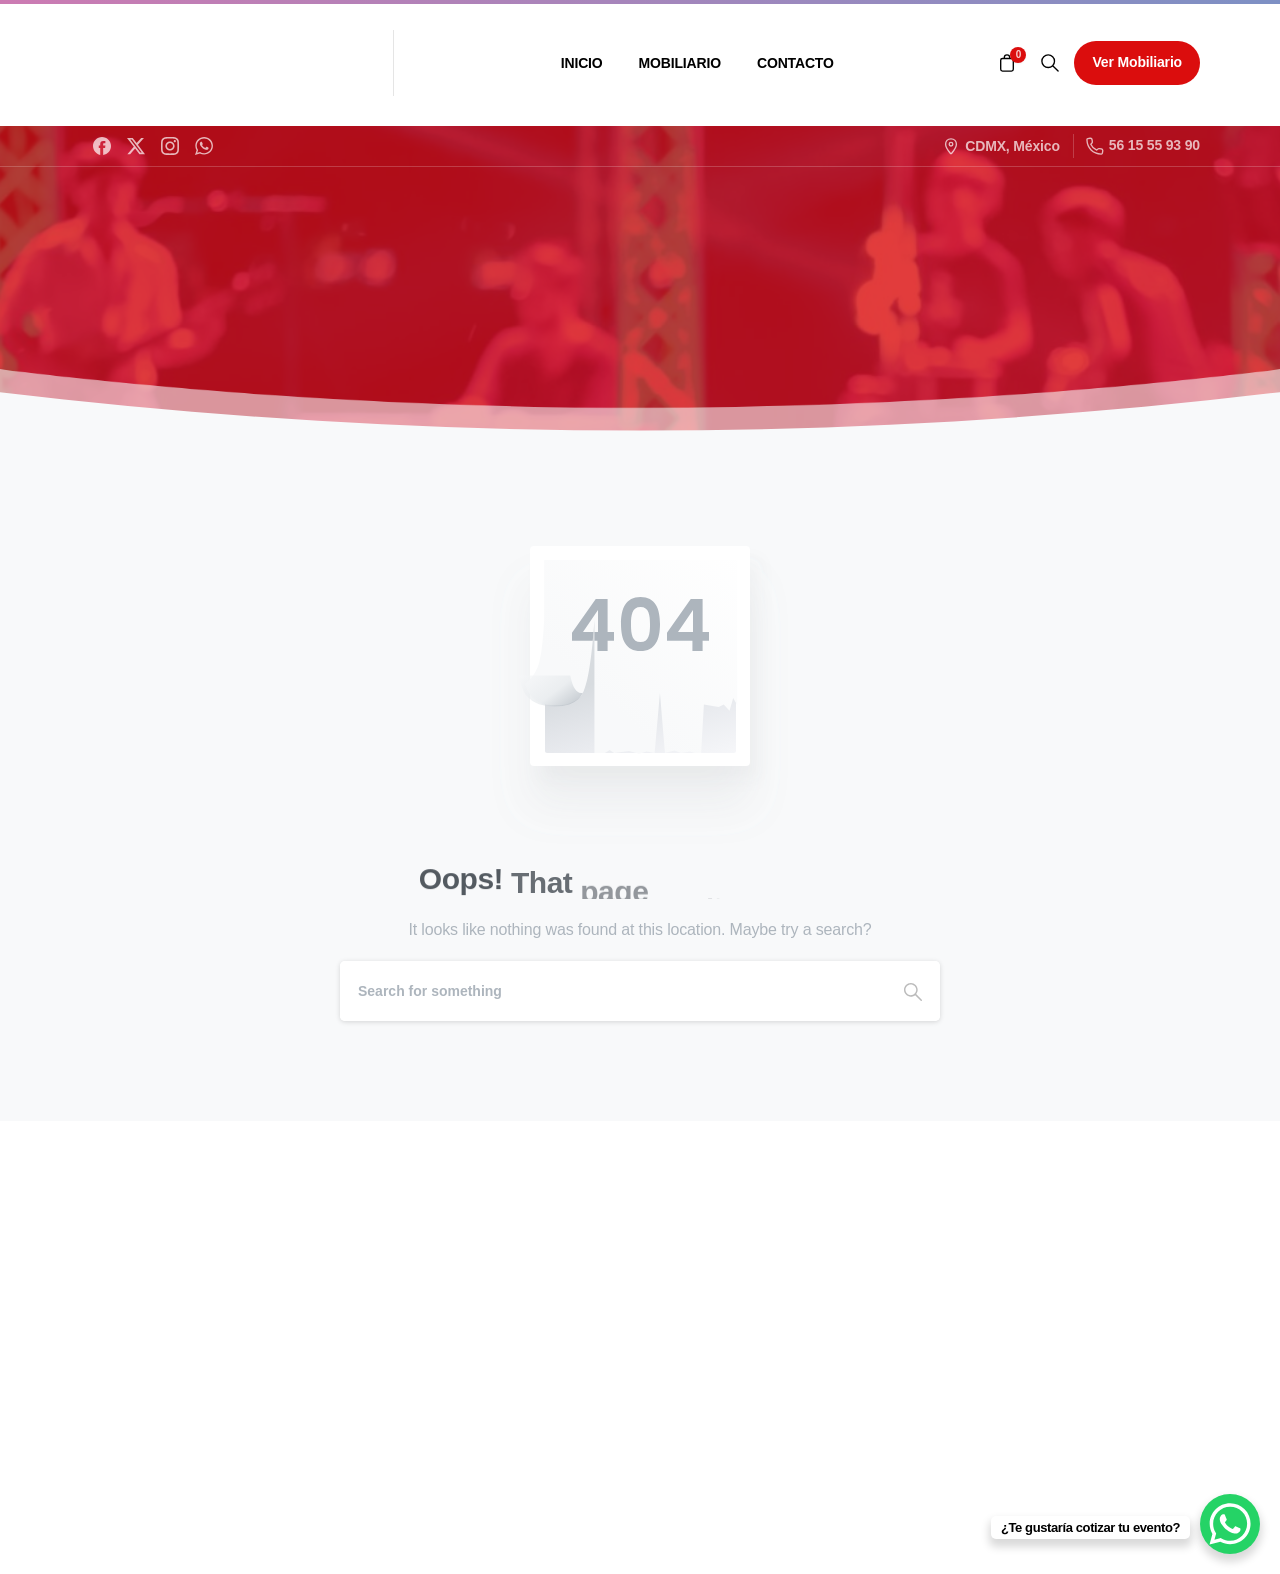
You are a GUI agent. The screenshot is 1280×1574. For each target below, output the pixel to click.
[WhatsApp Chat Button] (1230, 1524)
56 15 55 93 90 (1143, 146)
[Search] (613, 991)
